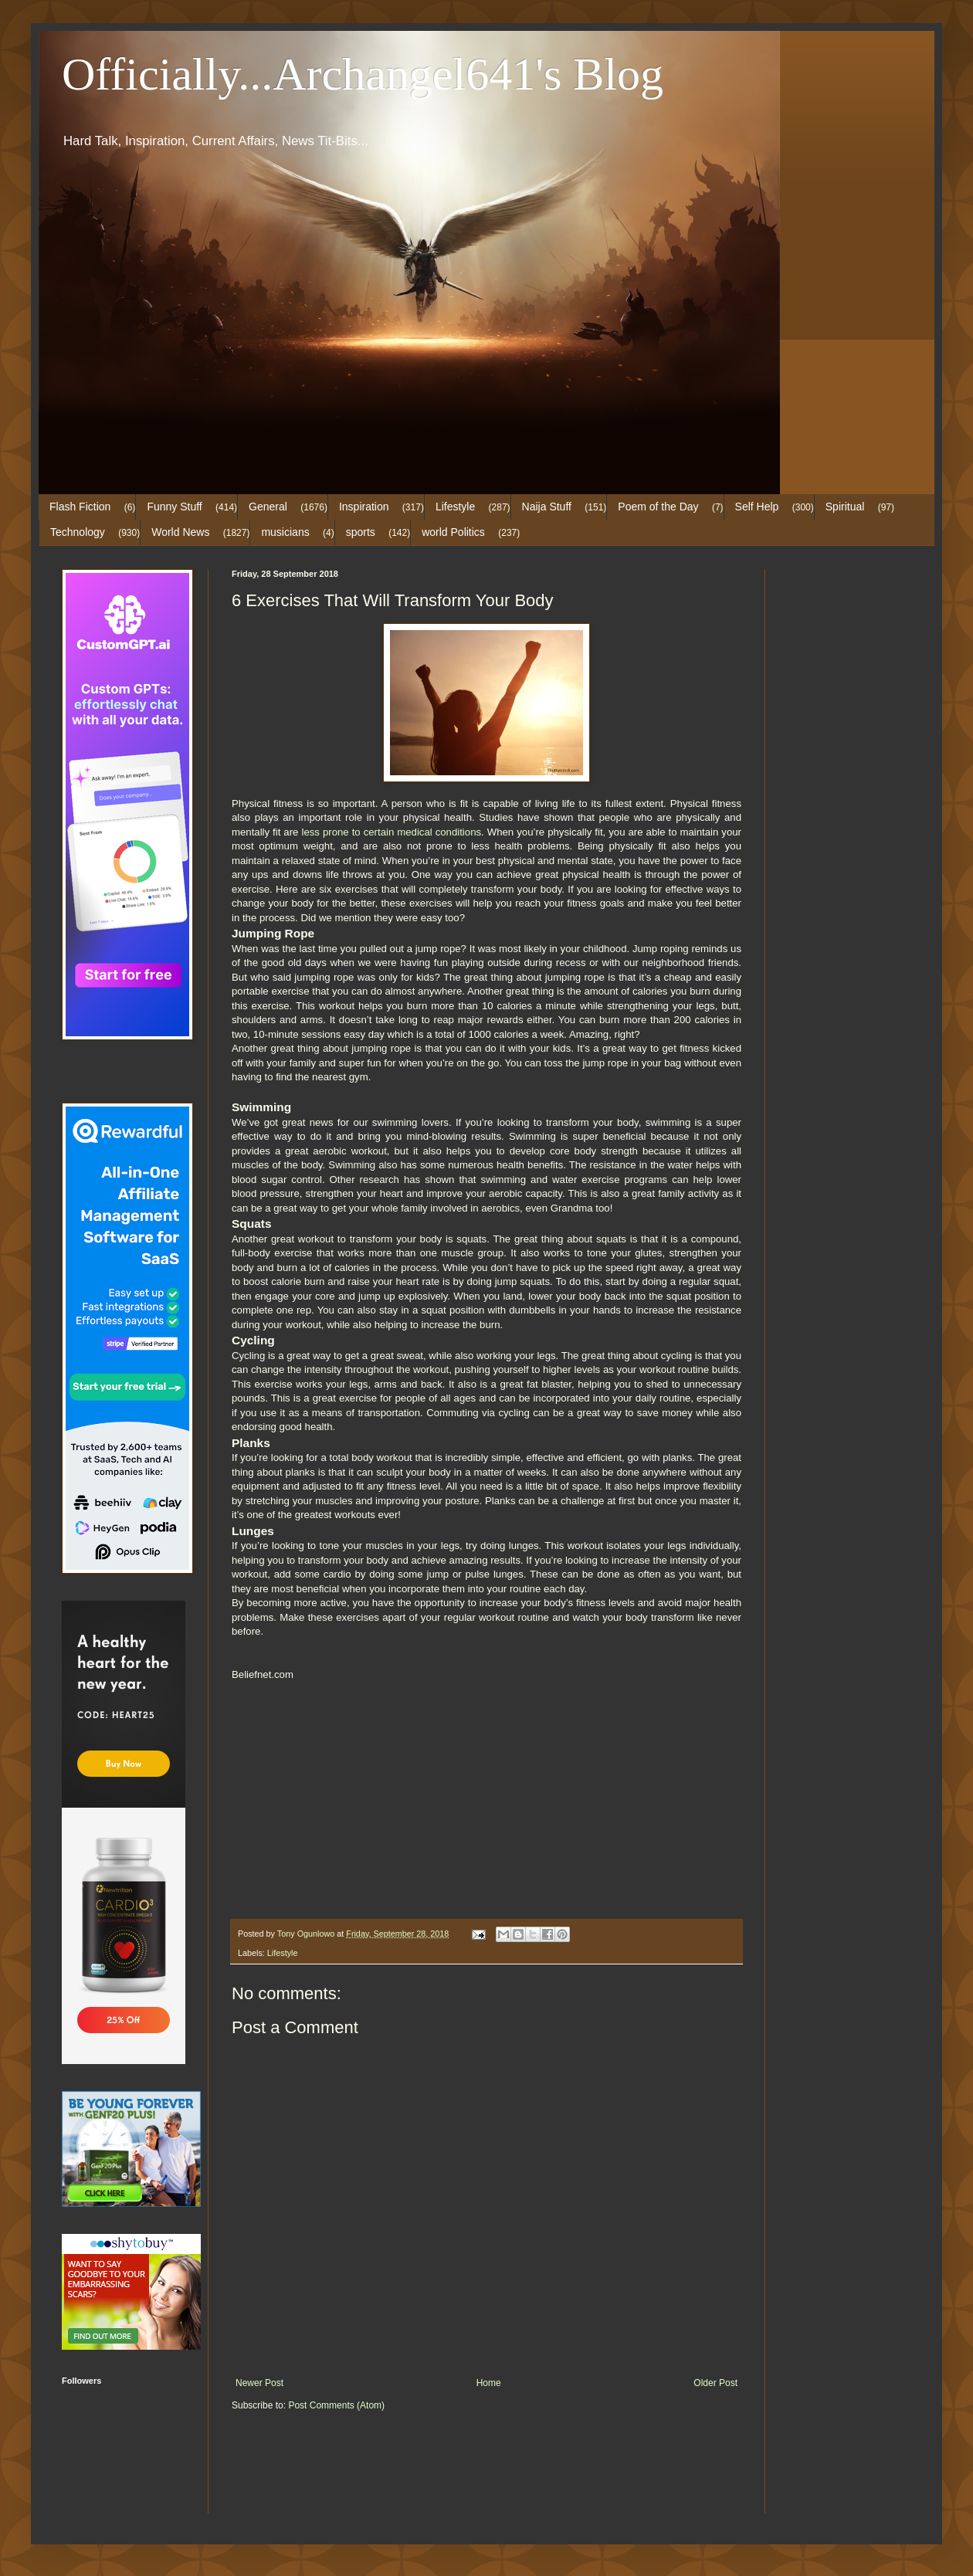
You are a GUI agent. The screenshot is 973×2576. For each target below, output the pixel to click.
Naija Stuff (546, 506)
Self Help (757, 506)
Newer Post (259, 2383)
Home (488, 2383)
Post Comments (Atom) (336, 2405)
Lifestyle (455, 506)
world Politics (453, 532)
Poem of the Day (658, 506)
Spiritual (845, 506)
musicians (285, 532)
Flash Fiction (79, 506)
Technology (77, 532)
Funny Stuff (174, 506)
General (268, 506)
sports (360, 532)
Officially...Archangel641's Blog (362, 74)
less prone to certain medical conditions (391, 832)
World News (180, 532)
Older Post (715, 2383)
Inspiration (364, 506)
